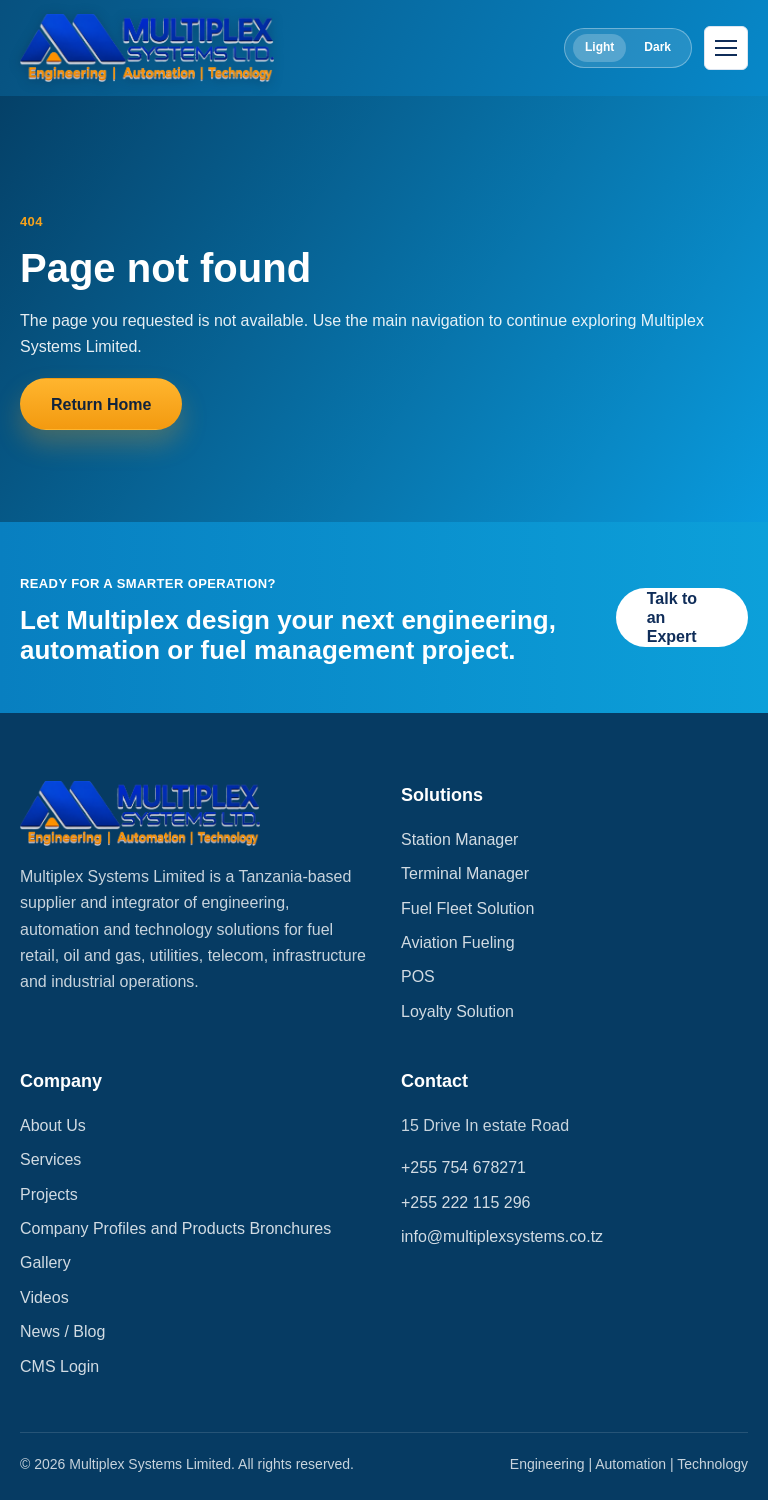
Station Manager (459, 839)
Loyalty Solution (457, 1011)
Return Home (101, 404)
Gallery (45, 1262)
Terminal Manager (465, 873)
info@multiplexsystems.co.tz (502, 1236)
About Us (53, 1125)
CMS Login (59, 1366)
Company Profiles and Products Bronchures (175, 1228)
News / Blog (62, 1331)
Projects (49, 1194)
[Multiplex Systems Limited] (147, 48)
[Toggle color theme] (628, 48)
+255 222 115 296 (465, 1202)
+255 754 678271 (463, 1167)
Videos (44, 1297)
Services (50, 1159)
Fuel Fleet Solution (467, 908)
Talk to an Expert (672, 617)
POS (418, 976)
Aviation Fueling (458, 942)
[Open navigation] (726, 48)
